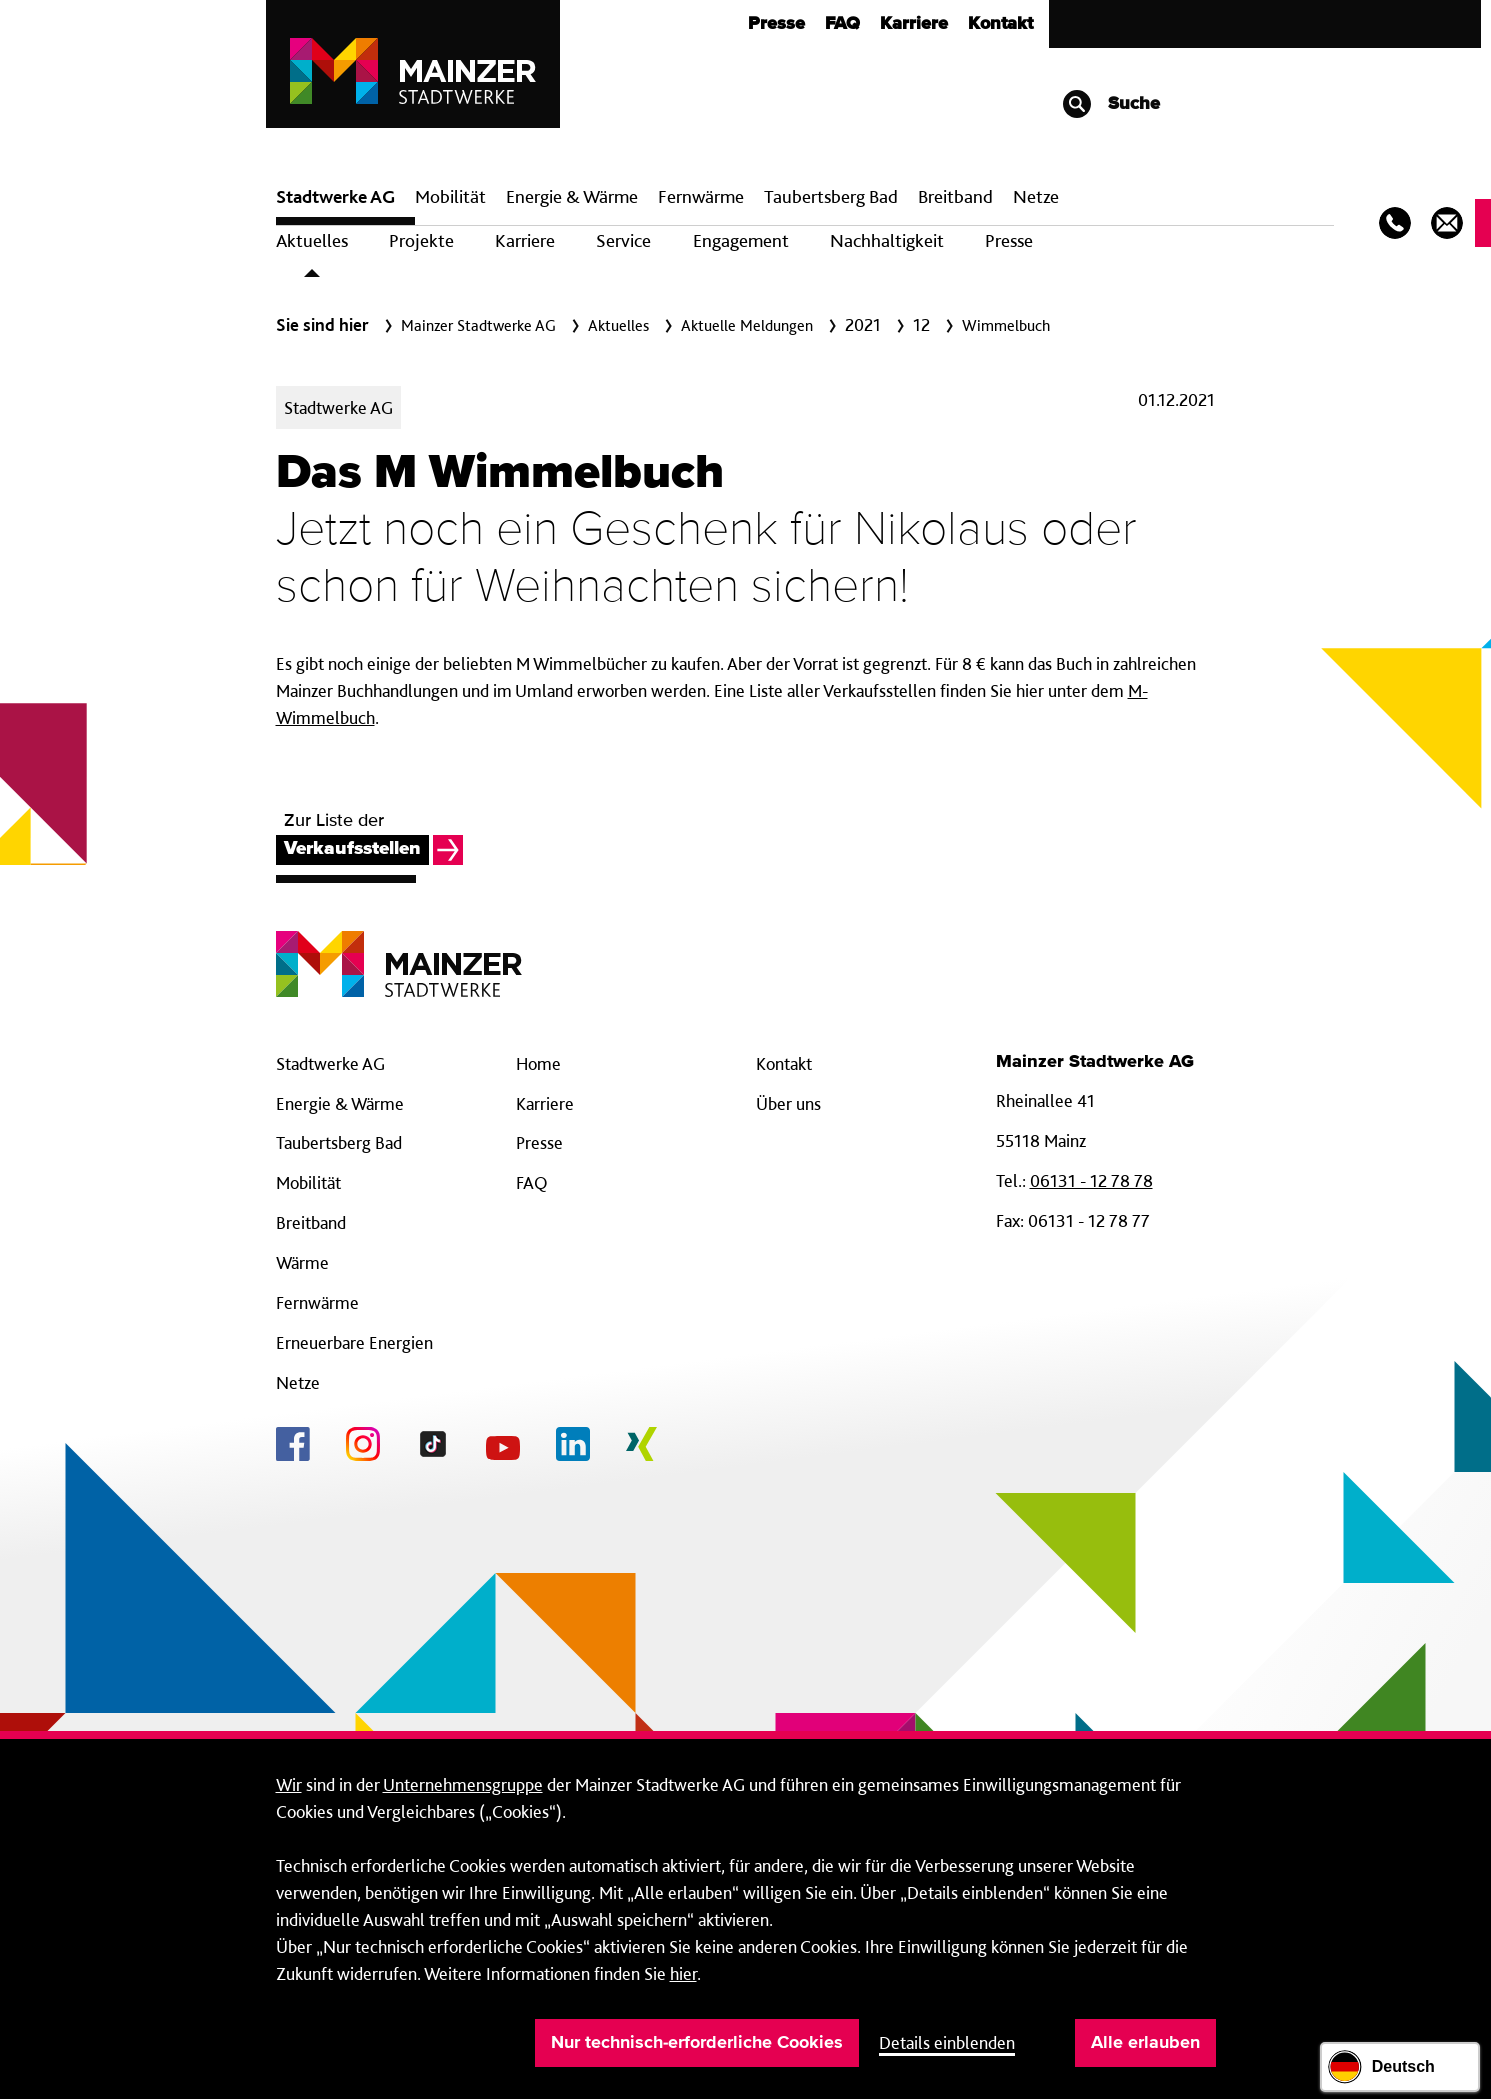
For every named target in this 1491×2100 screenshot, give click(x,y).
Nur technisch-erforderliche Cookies (697, 2043)
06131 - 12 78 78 (1091, 1180)
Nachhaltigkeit (887, 240)
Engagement (741, 240)
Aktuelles (312, 240)
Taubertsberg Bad (831, 196)
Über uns (788, 1103)
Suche (1110, 104)
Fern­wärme (701, 196)
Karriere (914, 24)
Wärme (302, 1262)
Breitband (311, 1222)
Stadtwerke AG (335, 196)
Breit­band (955, 196)
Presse (776, 24)
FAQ (842, 24)
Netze (1036, 196)
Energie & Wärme (572, 196)
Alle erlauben (1145, 2043)
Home (538, 1063)
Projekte (421, 240)
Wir (289, 1784)
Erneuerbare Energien (354, 1342)
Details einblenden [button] (947, 2042)
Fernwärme (317, 1302)
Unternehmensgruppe (463, 1784)
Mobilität (450, 196)
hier (683, 1973)
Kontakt (1000, 24)
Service (623, 240)
